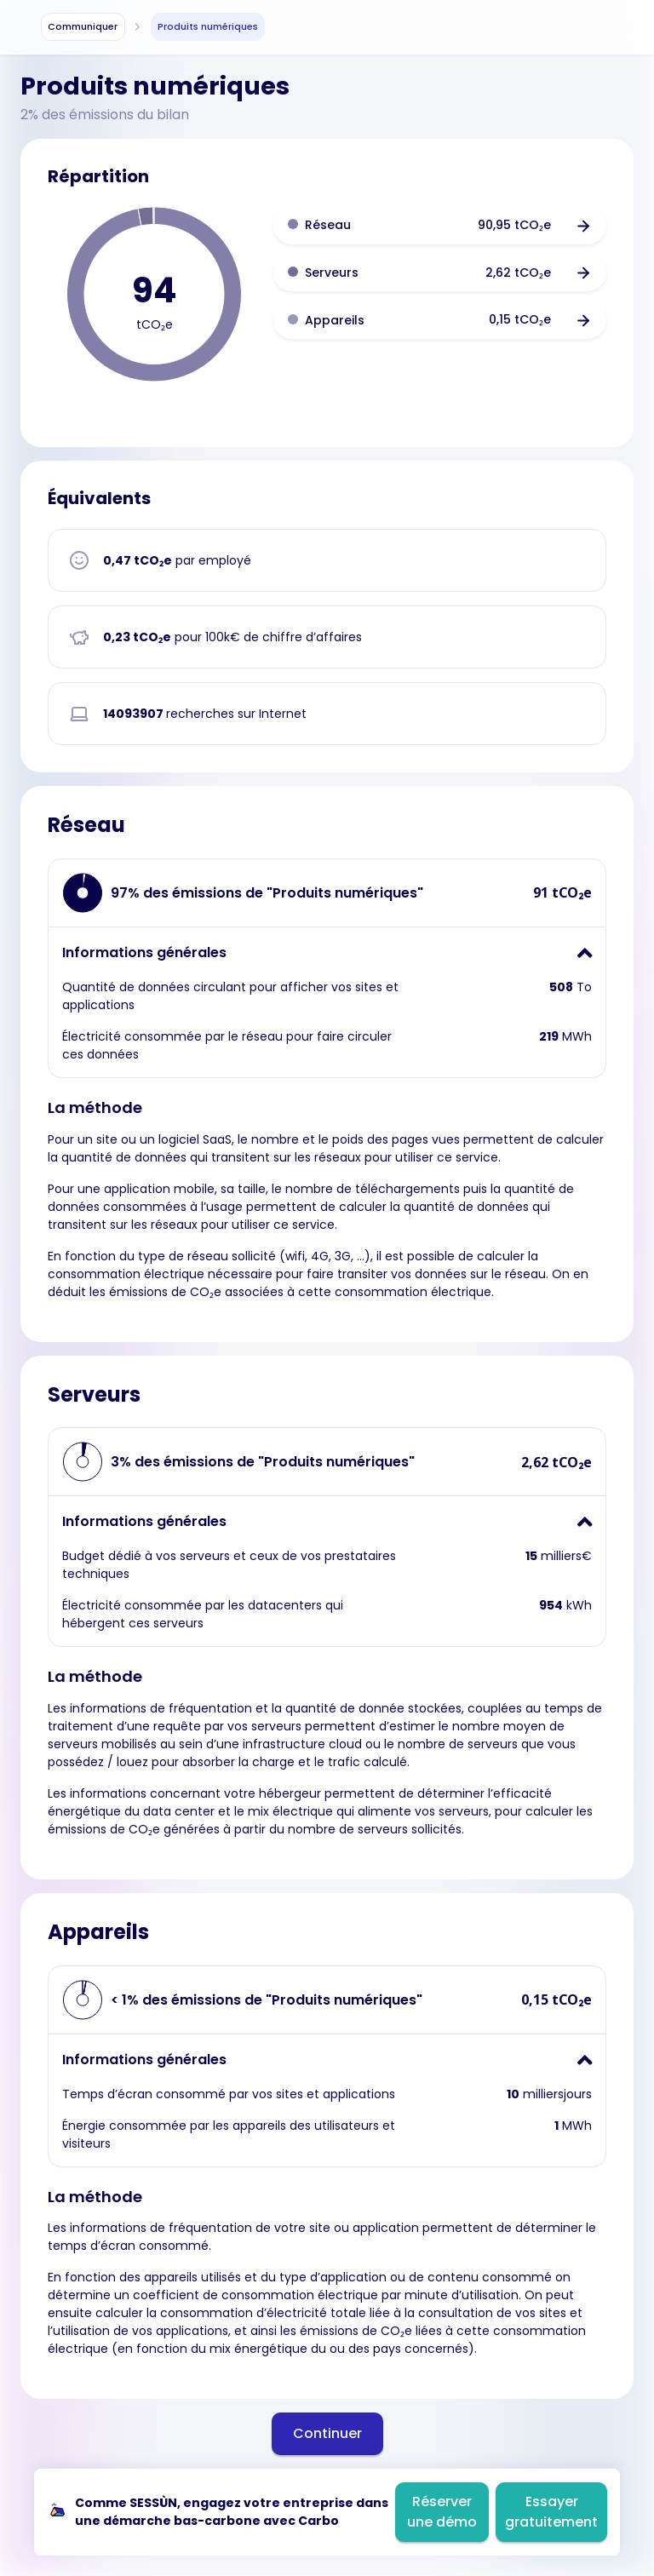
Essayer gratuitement (551, 2512)
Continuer (327, 2433)
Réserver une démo (442, 2512)
